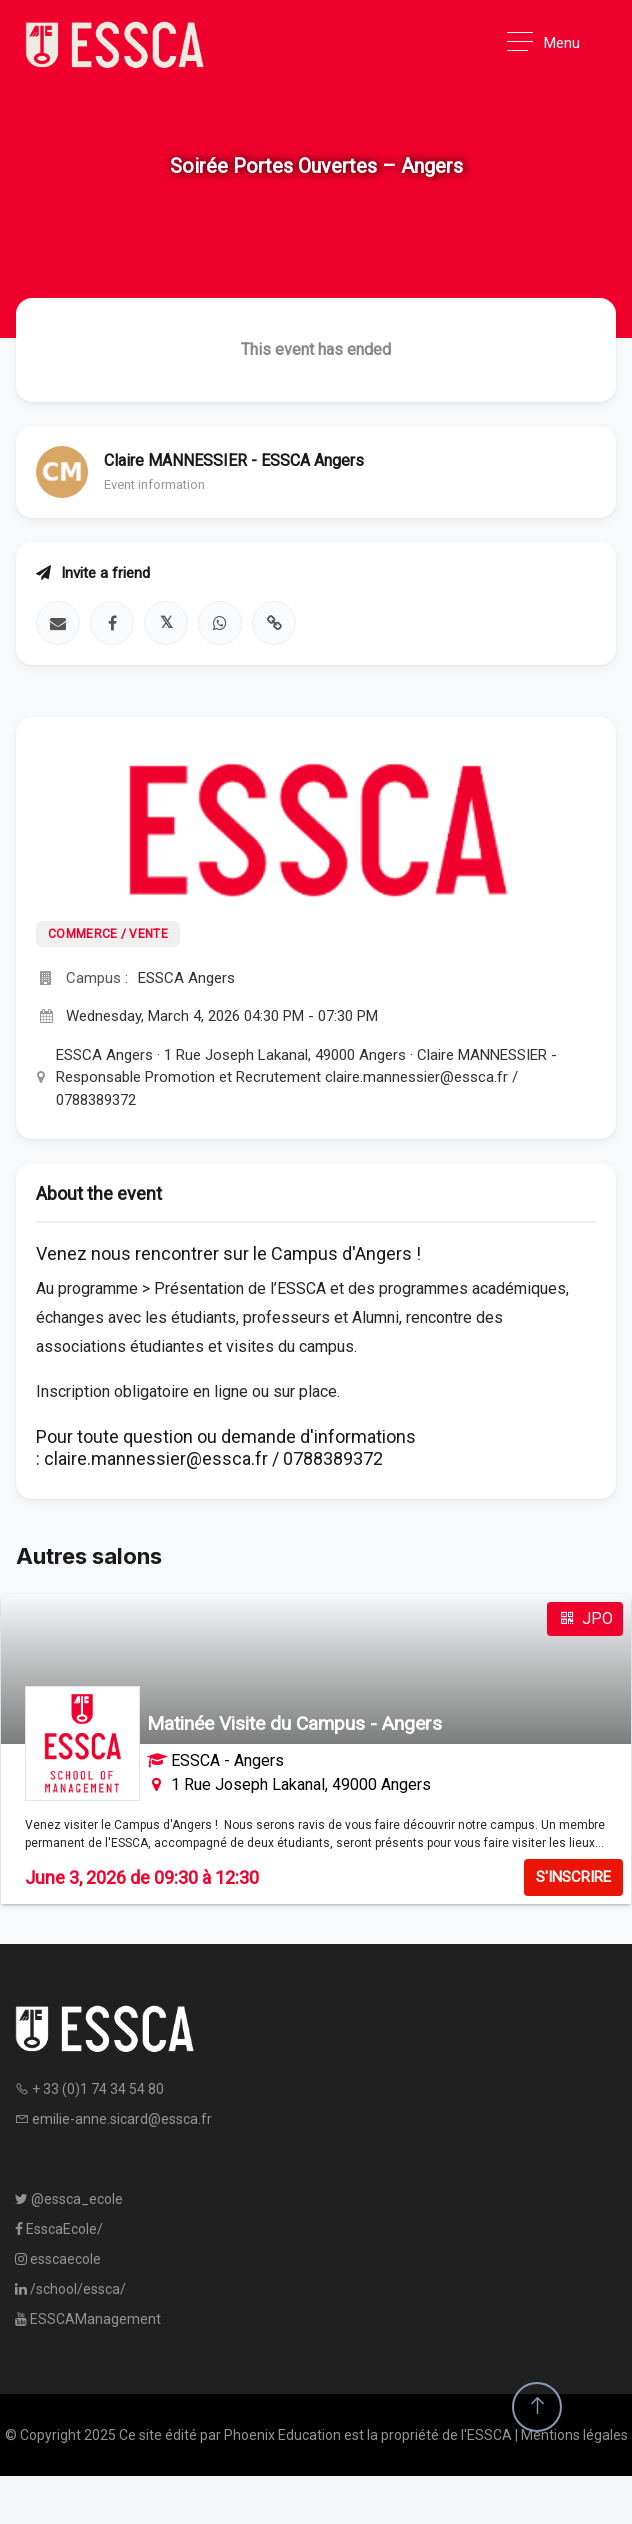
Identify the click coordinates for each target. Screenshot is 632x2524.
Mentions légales (574, 2435)
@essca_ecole (69, 2199)
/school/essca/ (70, 2289)
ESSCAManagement (88, 2319)
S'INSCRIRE (573, 1877)
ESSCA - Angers (227, 1760)
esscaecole (58, 2259)
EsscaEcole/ (59, 2229)
